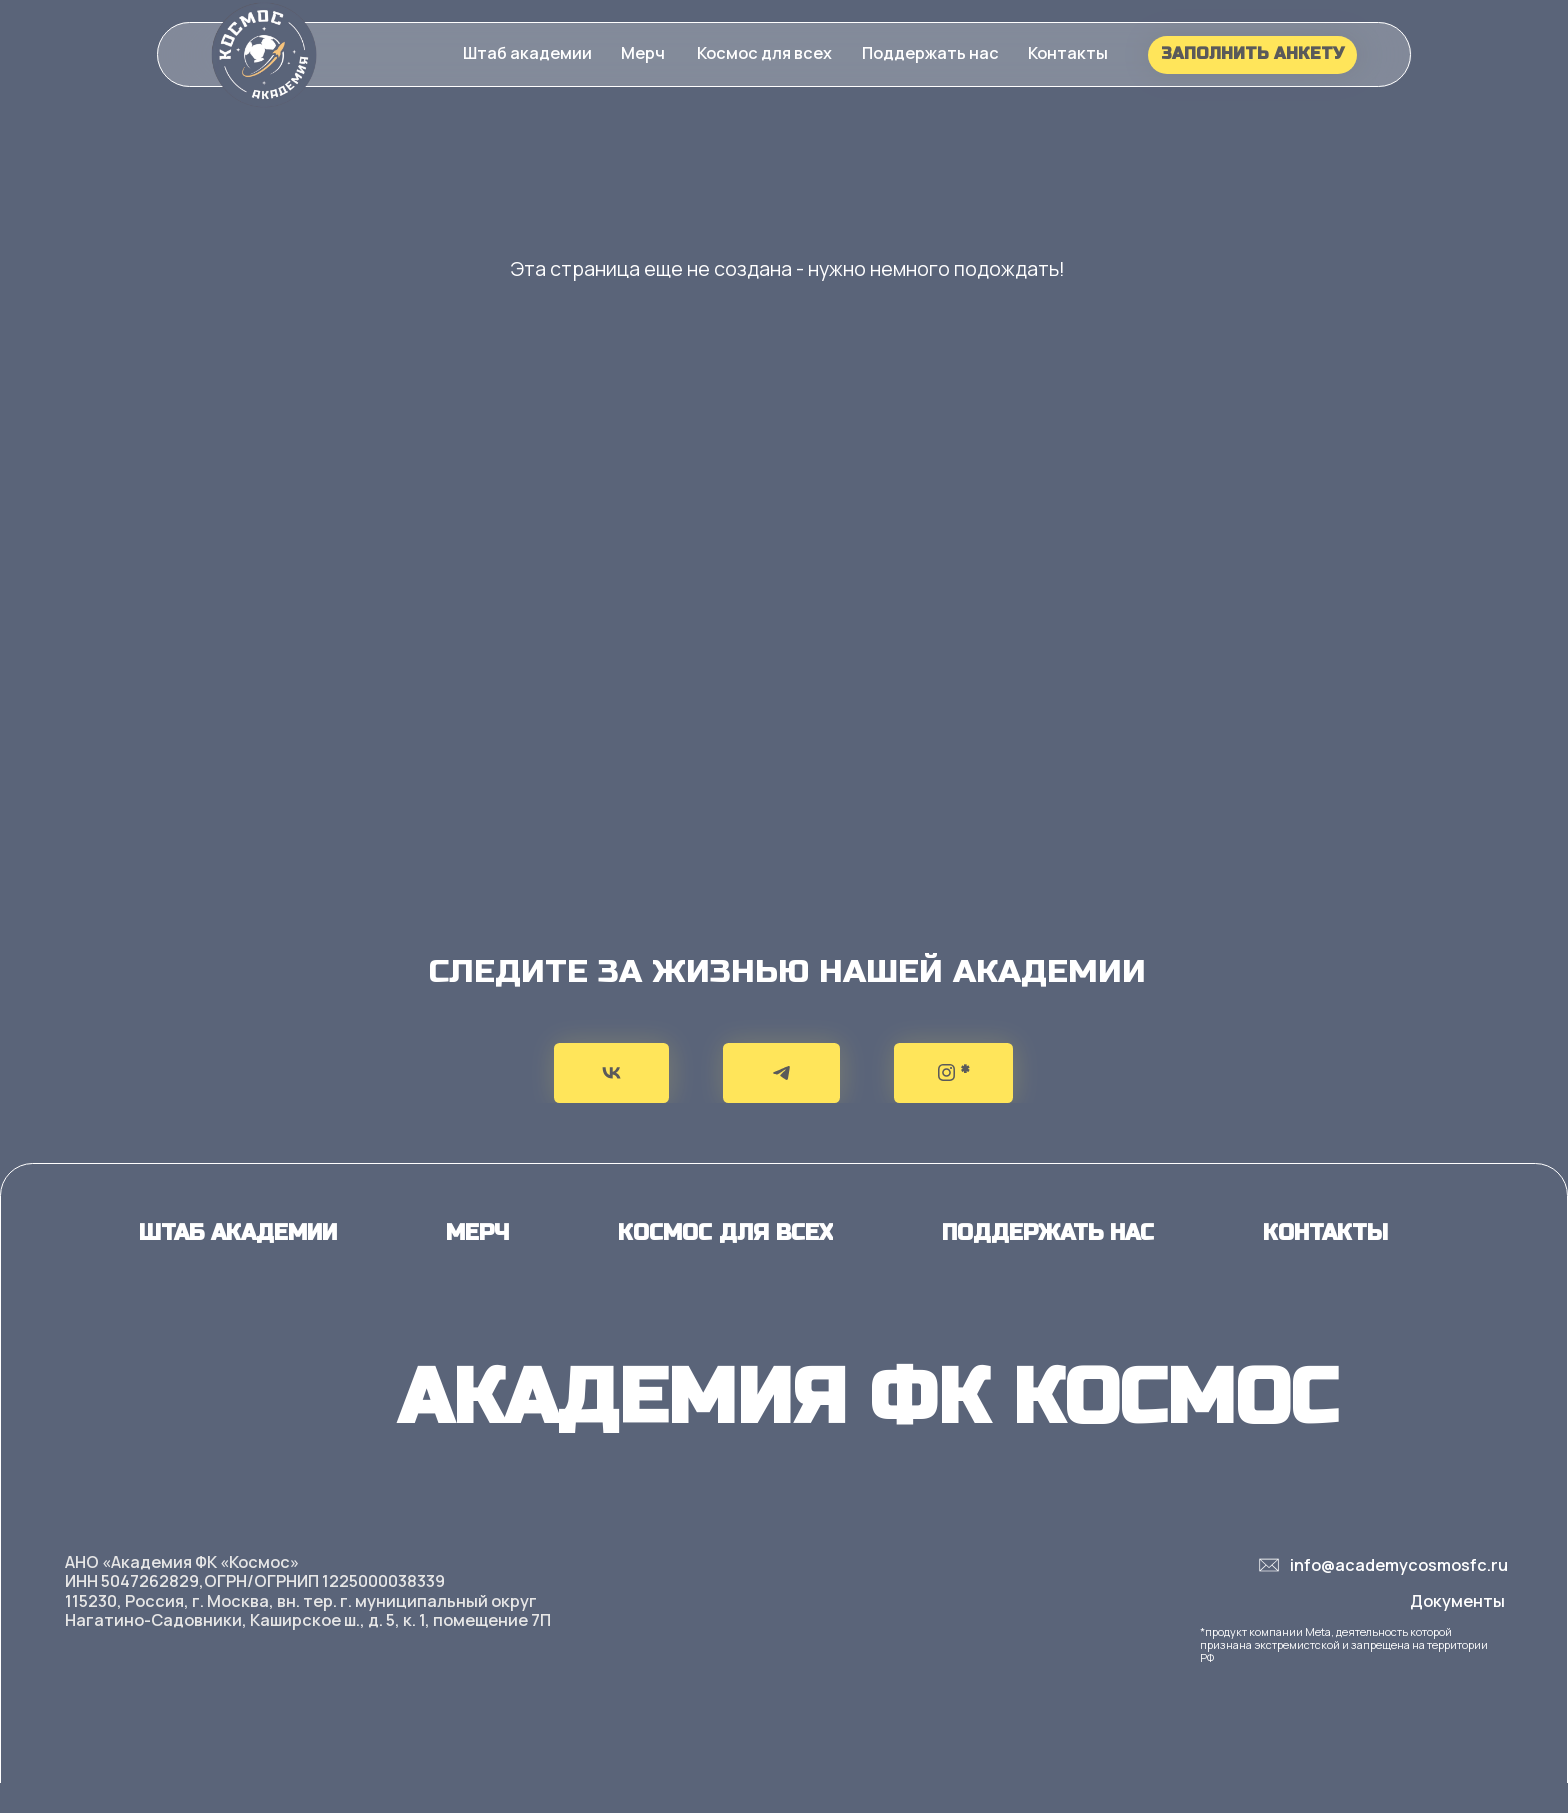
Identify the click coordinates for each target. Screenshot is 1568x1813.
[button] (643, 53)
